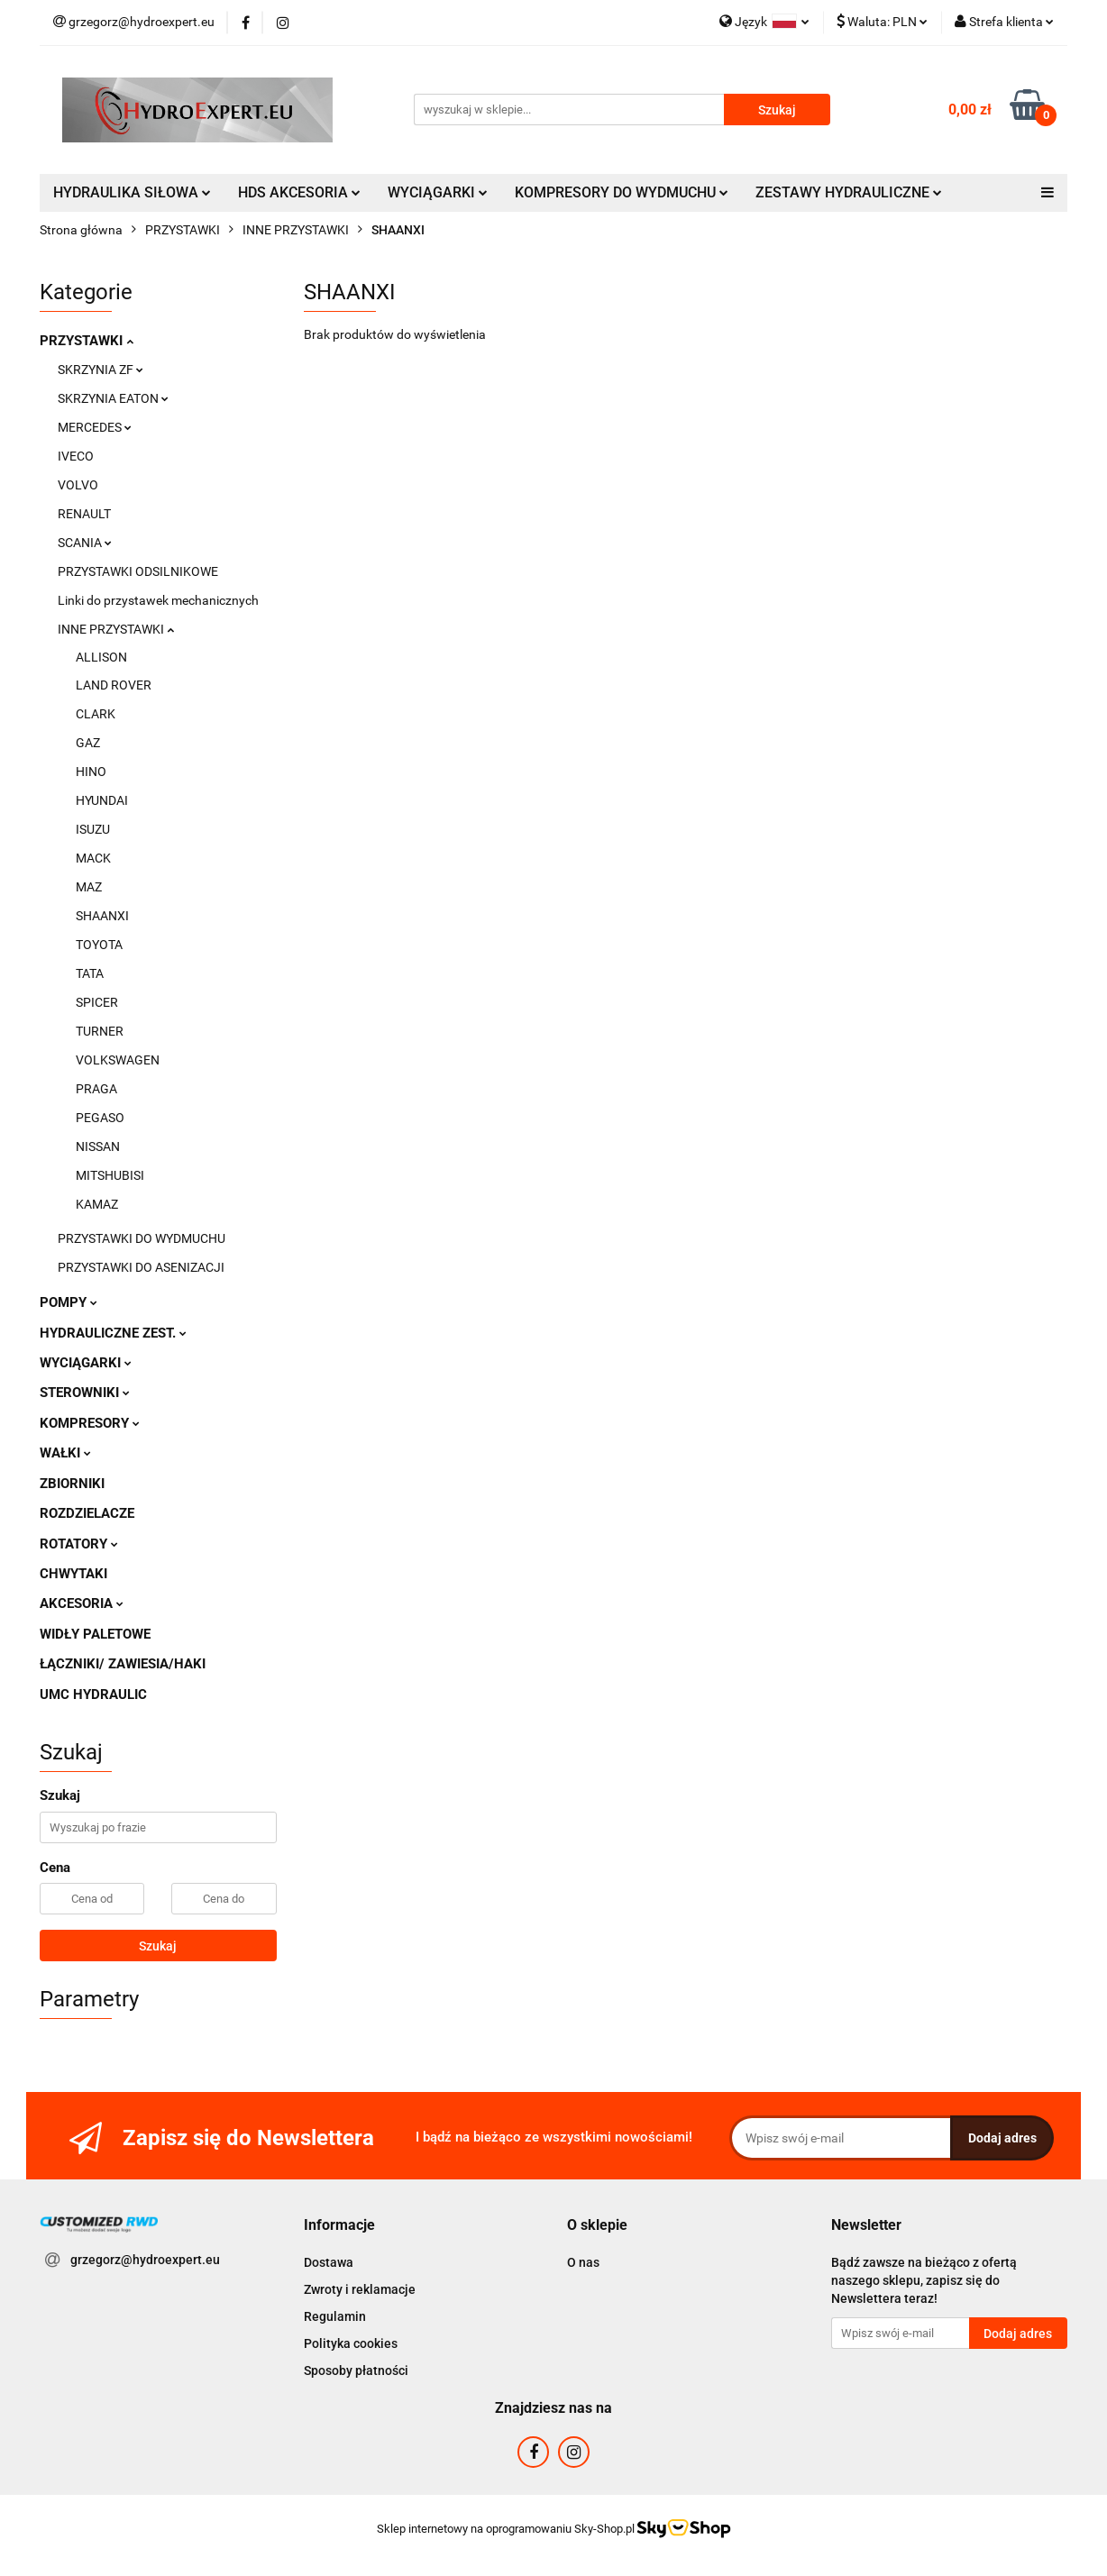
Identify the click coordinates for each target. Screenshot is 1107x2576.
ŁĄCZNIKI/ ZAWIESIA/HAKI (123, 1664)
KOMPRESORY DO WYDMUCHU (621, 192)
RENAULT (84, 514)
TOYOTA (99, 944)
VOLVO (78, 485)
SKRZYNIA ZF (100, 369)
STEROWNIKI (85, 1392)
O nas (583, 2262)
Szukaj (158, 1946)
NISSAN (98, 1146)
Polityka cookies (351, 2343)
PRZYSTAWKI (86, 341)
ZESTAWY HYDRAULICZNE (848, 192)
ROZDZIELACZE (87, 1513)
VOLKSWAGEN (118, 1060)
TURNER (100, 1031)
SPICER (97, 1002)
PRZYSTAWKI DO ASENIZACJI (141, 1267)
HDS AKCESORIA (299, 192)
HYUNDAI (102, 800)
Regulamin (335, 2316)
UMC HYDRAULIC (93, 1694)
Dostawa (328, 2262)
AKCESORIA (82, 1603)
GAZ (88, 742)
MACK (93, 858)
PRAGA (96, 1089)
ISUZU (93, 829)
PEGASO (100, 1117)
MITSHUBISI (110, 1175)
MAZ (89, 887)
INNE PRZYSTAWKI (116, 629)
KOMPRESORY (90, 1423)
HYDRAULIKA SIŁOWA (132, 192)
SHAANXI (102, 916)
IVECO (76, 456)
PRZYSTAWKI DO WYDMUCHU (141, 1238)
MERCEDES (95, 427)
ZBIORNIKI (72, 1483)
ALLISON (101, 657)
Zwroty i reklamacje (360, 2289)
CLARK (95, 714)
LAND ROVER (113, 685)
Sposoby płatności (356, 2370)
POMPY (68, 1302)
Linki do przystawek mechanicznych (158, 600)
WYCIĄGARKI (438, 192)
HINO (91, 771)
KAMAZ (97, 1204)
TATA (90, 973)
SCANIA (85, 542)
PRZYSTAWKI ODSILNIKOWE (138, 571)
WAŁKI (65, 1453)
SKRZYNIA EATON (113, 398)
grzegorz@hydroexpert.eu (145, 2259)
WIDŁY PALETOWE (95, 1634)
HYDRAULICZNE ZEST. (113, 1333)
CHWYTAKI (73, 1574)
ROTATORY (79, 1544)
